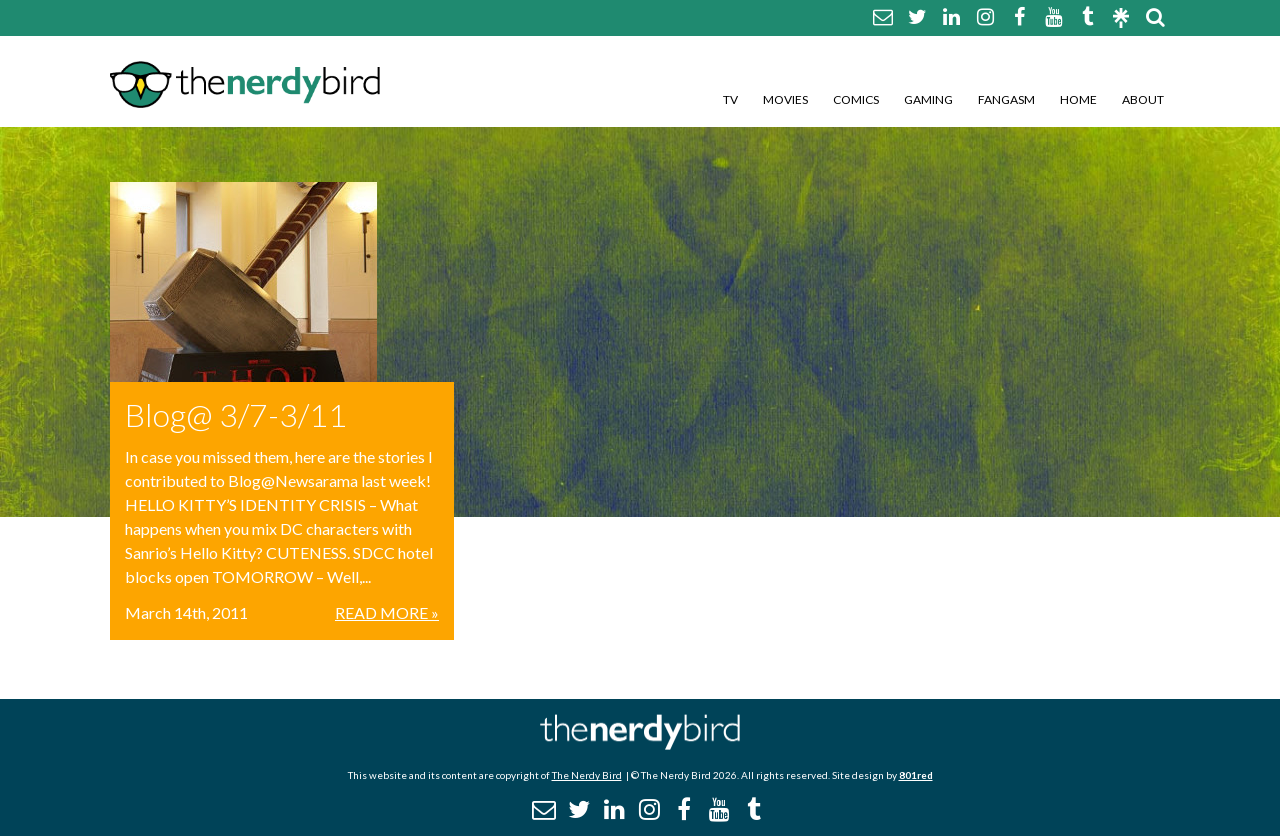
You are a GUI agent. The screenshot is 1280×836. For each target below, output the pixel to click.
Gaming (928, 99)
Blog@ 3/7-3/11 (236, 414)
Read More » (387, 612)
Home (1078, 99)
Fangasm (1006, 99)
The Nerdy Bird (587, 775)
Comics (856, 99)
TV (730, 99)
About (1143, 99)
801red (916, 775)
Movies (785, 99)
